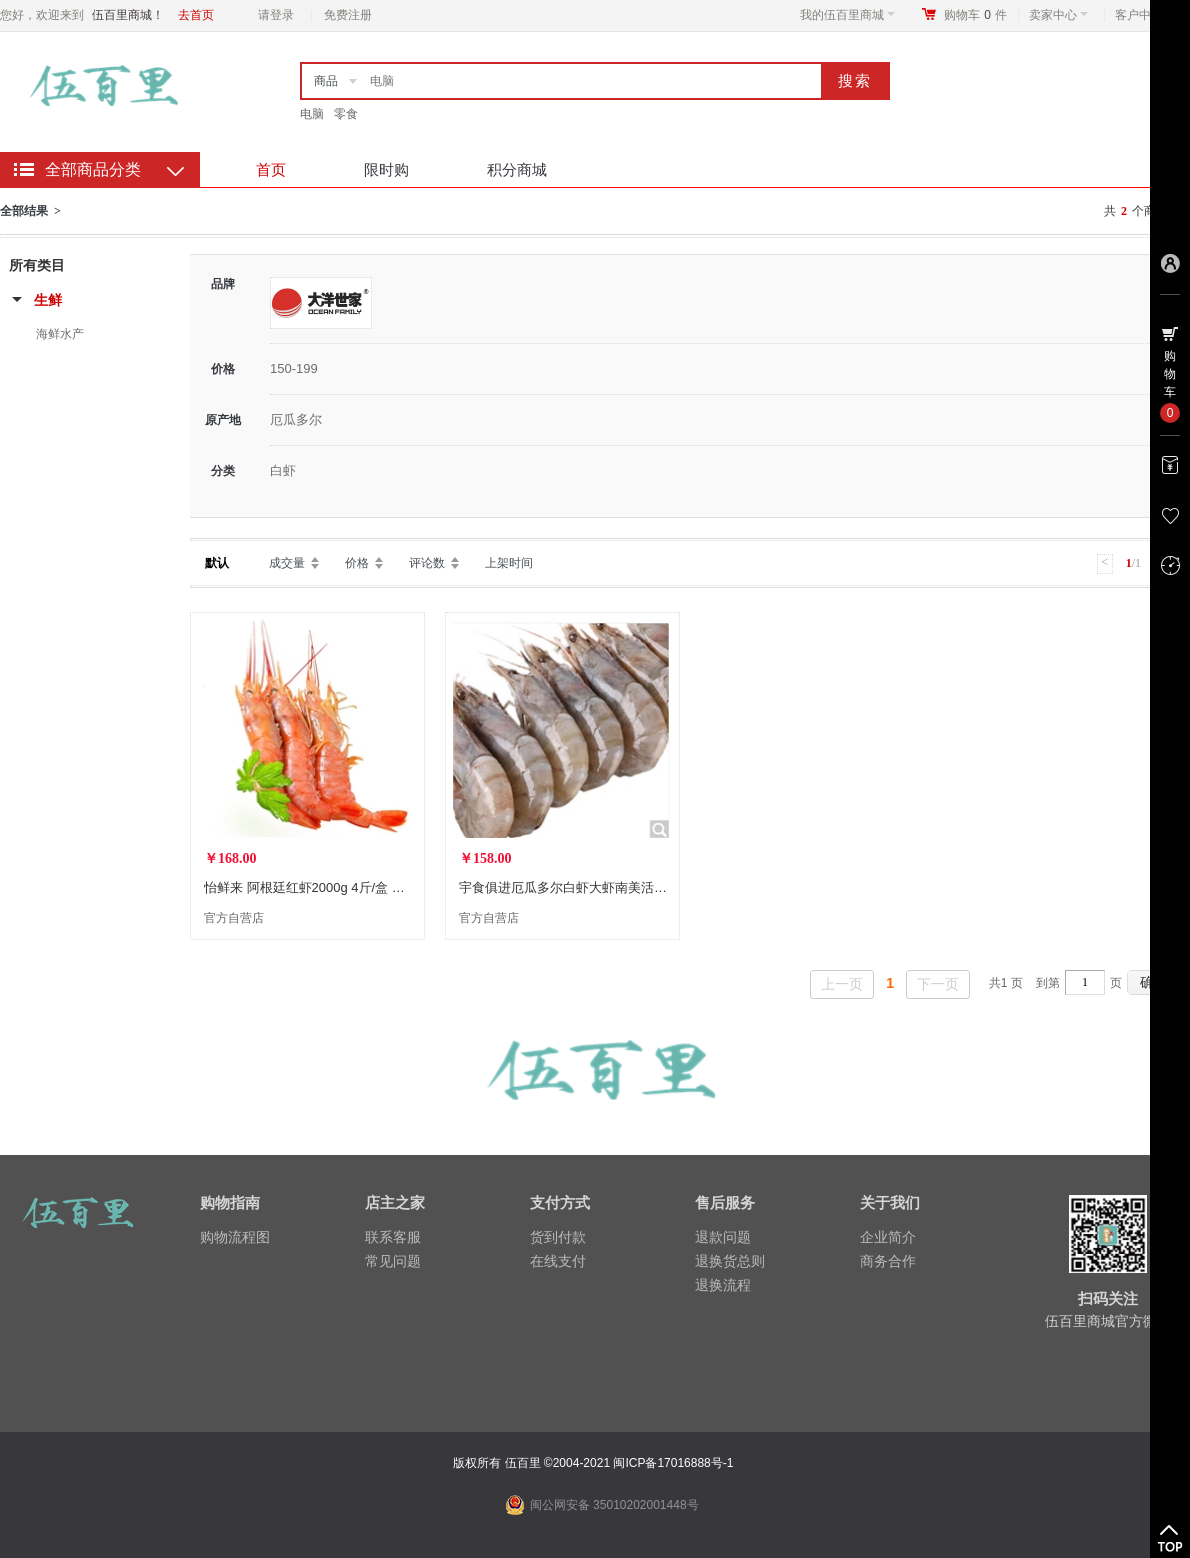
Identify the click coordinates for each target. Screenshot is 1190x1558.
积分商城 (517, 169)
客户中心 (1144, 15)
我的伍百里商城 (847, 15)
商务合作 (888, 1261)
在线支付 (558, 1261)
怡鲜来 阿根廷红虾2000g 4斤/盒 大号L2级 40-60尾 (349, 887)
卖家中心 (1058, 15)
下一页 (938, 984)
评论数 (427, 563)
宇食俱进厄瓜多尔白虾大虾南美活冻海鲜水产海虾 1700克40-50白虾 (654, 887)
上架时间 (509, 563)
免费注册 (348, 15)
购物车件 (975, 15)
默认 (217, 563)
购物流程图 (235, 1237)
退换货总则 (730, 1261)
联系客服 (393, 1237)
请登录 (276, 15)
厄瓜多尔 (296, 419)
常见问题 (393, 1261)
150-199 (294, 368)
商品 (326, 81)
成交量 (287, 563)
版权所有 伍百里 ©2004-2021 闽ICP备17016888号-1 (595, 1463)
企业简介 (888, 1237)
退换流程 (723, 1285)
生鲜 (48, 300)
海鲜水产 (60, 334)
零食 (346, 114)
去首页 (196, 15)
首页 (271, 169)
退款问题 (723, 1237)
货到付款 (558, 1237)
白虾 (283, 470)
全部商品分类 (93, 169)
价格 (357, 563)
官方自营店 (234, 918)
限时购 (386, 169)
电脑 (312, 114)
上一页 (842, 984)
